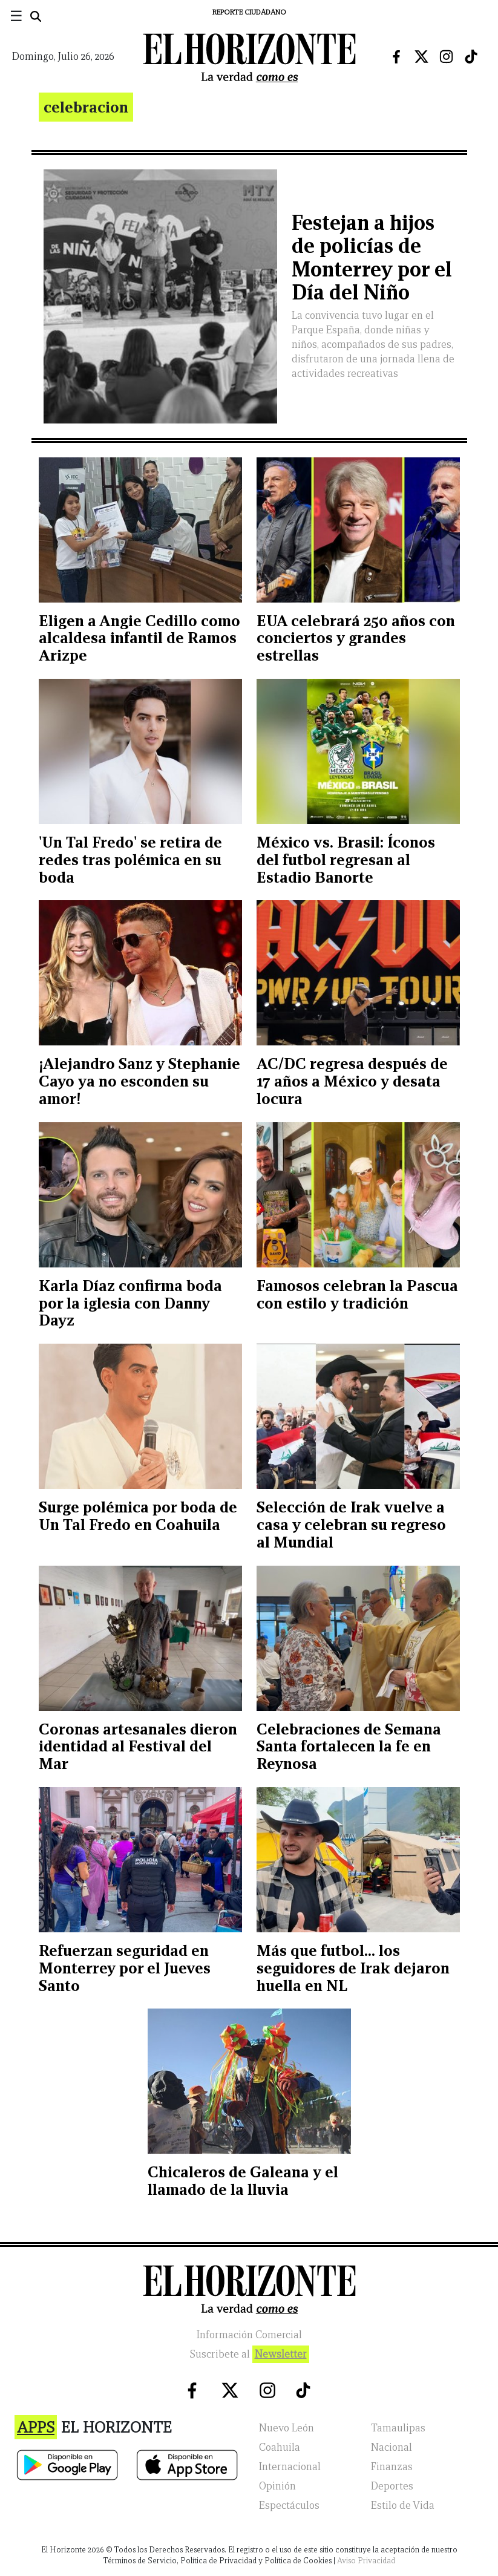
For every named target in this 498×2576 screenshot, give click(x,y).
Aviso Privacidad (366, 2560)
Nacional (391, 2447)
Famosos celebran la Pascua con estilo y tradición (357, 1294)
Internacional (290, 2466)
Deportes (392, 2486)
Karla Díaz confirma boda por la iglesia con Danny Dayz (130, 1303)
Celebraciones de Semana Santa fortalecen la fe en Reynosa (349, 1746)
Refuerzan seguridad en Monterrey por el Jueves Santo (125, 1968)
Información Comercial (249, 2335)
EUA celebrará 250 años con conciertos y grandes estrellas (356, 638)
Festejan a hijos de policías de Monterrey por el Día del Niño (372, 257)
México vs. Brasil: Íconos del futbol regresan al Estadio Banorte (346, 859)
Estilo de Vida (402, 2505)
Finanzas (392, 2466)
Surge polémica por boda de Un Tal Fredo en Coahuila (138, 1515)
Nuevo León (286, 2428)
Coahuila (279, 2447)
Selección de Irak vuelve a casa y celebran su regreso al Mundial (351, 1524)
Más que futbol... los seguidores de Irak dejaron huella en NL (353, 1968)
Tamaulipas (398, 2428)
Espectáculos (289, 2505)
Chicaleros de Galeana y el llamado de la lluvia (243, 2180)
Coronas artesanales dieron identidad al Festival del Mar (138, 1746)
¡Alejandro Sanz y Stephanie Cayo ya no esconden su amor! (139, 1081)
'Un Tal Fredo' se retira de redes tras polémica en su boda (130, 859)
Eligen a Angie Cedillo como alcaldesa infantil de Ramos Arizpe (139, 638)
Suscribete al (249, 2354)
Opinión (277, 2486)
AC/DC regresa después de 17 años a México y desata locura (352, 1081)
